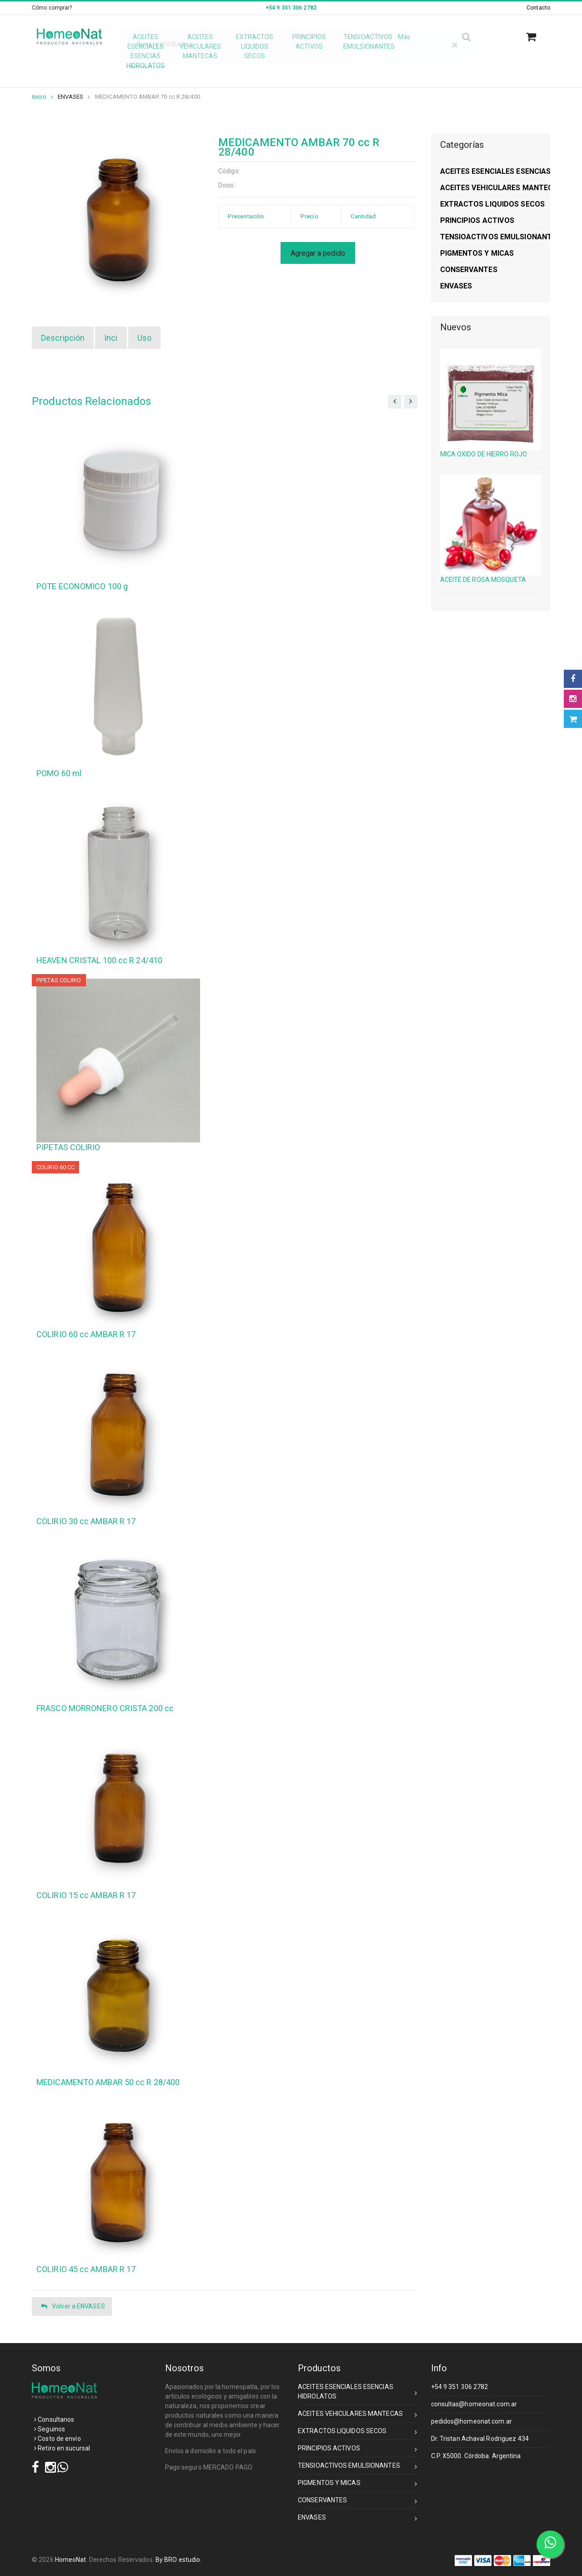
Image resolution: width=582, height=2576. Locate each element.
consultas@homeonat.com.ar (474, 2404)
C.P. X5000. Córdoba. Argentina (476, 2456)
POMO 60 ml (58, 773)
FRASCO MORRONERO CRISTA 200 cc (105, 1708)
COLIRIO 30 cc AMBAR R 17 (85, 1521)
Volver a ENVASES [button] (73, 2306)
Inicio (42, 96)
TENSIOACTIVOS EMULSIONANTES (357, 2467)
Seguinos (49, 2429)
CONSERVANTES (357, 2501)
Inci (110, 338)
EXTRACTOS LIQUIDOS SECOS (357, 2432)
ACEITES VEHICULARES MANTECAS (357, 2415)
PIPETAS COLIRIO (68, 1147)
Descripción (63, 338)
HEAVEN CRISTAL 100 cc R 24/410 (99, 960)
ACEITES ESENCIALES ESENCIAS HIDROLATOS (357, 2391)
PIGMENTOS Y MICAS (357, 2484)
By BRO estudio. (179, 2559)
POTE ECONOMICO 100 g (82, 586)
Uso (144, 338)
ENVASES (71, 96)
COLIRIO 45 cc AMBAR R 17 (85, 2269)
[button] (534, 37)
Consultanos (54, 2419)
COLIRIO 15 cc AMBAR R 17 (85, 1895)
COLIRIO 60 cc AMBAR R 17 (85, 1334)
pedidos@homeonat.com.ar (471, 2421)
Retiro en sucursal (62, 2448)
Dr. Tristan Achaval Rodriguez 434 (480, 2438)
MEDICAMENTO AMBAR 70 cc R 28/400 (147, 96)
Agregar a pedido (318, 253)
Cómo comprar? (52, 8)
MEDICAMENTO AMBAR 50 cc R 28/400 (108, 2082)
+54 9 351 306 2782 (459, 2386)
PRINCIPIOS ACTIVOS (357, 2450)
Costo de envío (57, 2438)
